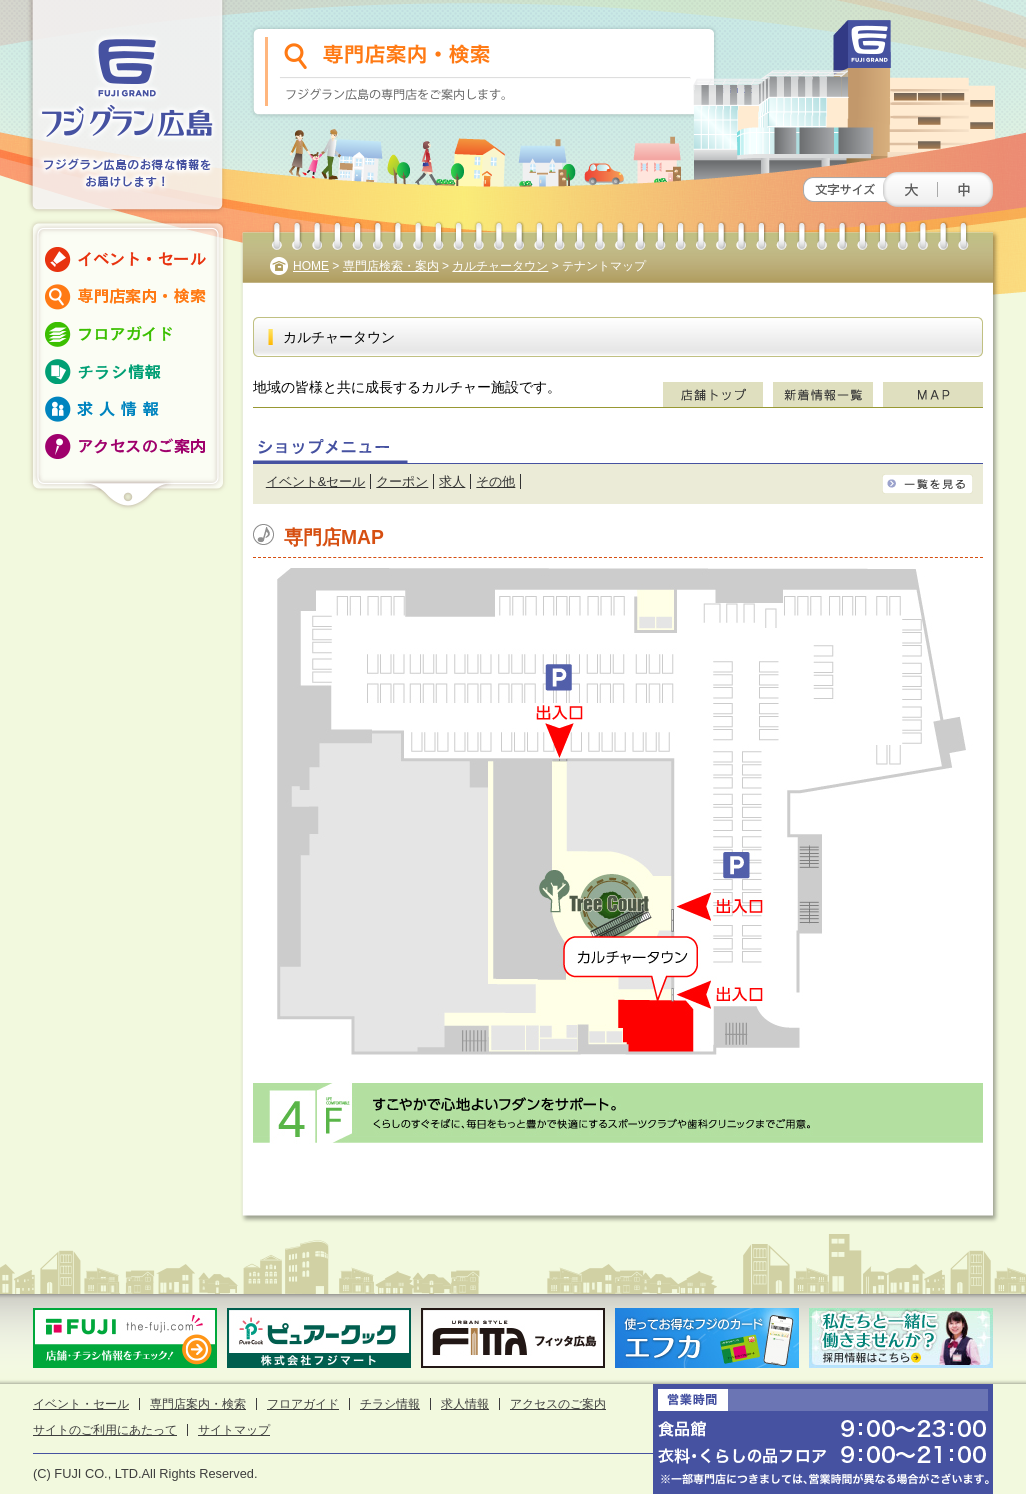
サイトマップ (234, 1430)
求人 (452, 481)
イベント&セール (316, 481)
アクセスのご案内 (558, 1404)
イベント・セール (81, 1404)
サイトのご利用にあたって (105, 1430)
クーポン (402, 481)
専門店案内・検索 (198, 1404)
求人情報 (465, 1404)
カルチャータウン (500, 266)
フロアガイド (303, 1404)
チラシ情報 (390, 1404)
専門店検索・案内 (391, 266)
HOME (311, 266)
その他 (495, 481)
